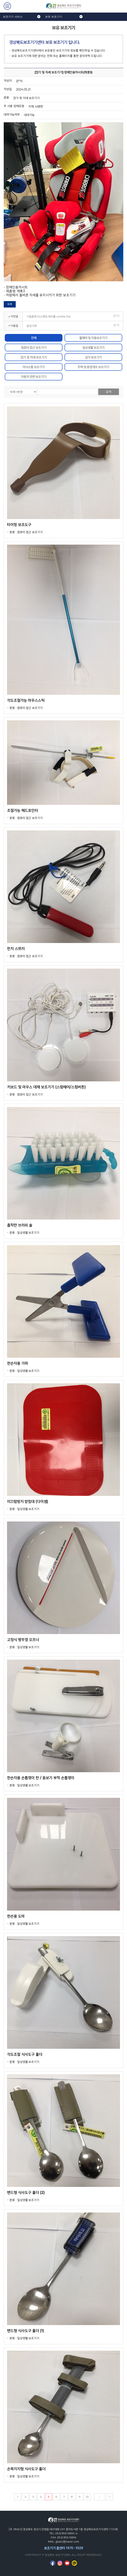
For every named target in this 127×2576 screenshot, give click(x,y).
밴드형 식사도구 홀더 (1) (25, 2330)
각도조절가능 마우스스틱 (25, 700)
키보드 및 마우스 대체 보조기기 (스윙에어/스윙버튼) (46, 1087)
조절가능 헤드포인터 (22, 810)
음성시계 (32, 325)
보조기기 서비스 (13, 16)
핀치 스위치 (16, 948)
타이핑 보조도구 (19, 524)
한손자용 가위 (17, 1363)
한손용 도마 (16, 1916)
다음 (99, 2496)
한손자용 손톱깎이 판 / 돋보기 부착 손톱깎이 (40, 1778)
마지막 (109, 2496)
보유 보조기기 (53, 16)
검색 (108, 391)
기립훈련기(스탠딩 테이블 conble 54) (48, 316)
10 (87, 2496)
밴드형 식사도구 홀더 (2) (26, 2192)
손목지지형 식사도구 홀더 (26, 2469)
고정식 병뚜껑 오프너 (23, 1639)
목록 (9, 304)
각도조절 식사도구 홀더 (24, 2054)
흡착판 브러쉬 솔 (19, 1225)
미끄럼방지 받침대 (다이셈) (27, 1501)
